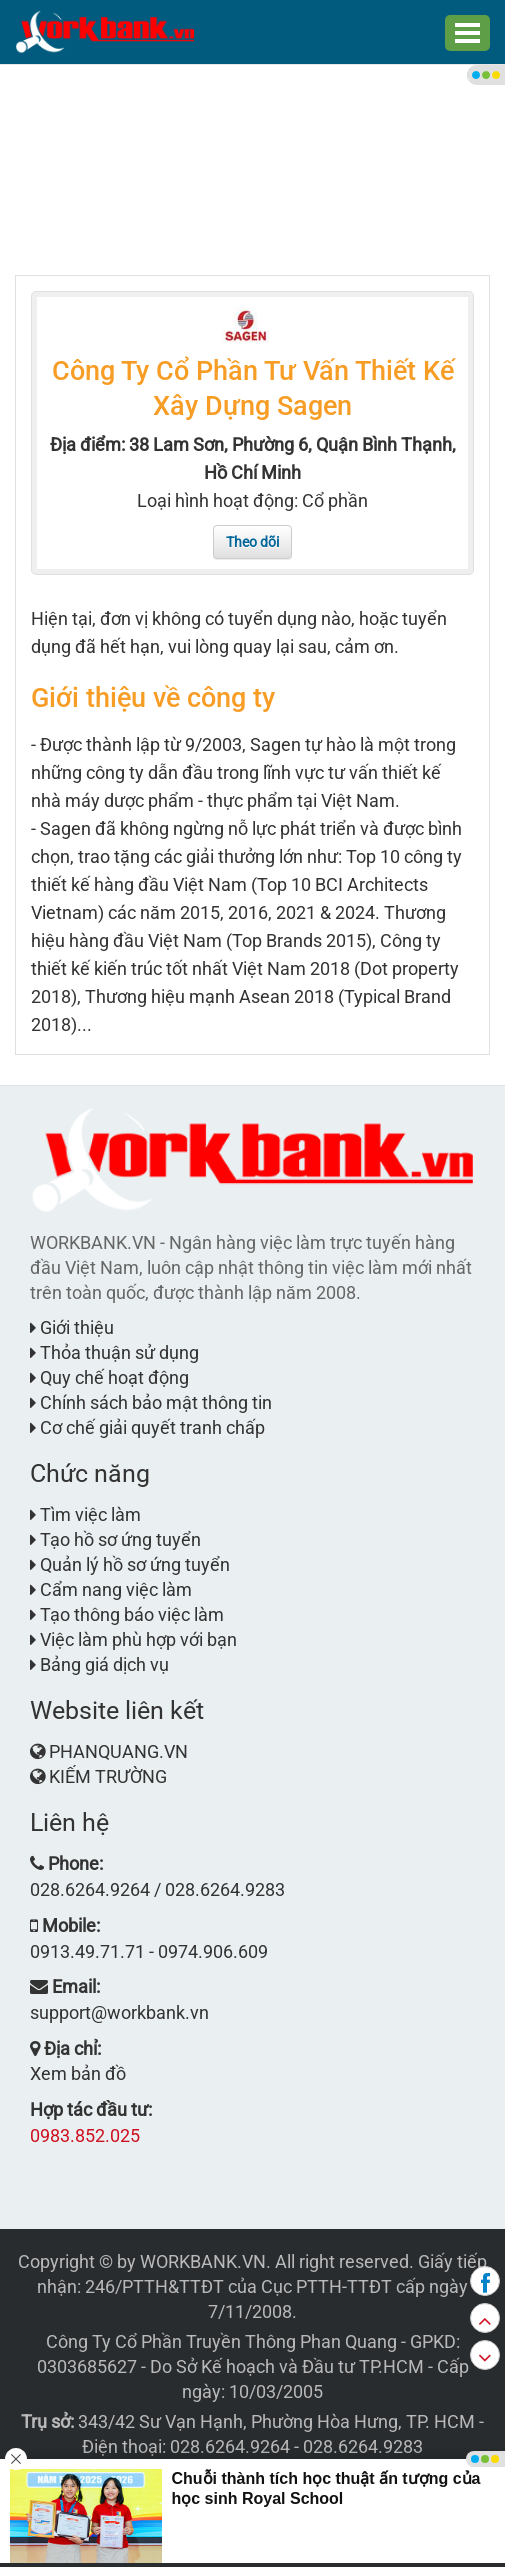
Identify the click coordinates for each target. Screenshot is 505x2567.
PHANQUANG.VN (118, 1751)
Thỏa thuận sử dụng (114, 1352)
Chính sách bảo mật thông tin (151, 1402)
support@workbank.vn (119, 2012)
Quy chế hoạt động (109, 1377)
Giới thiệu (72, 1327)
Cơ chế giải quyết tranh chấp (147, 1427)
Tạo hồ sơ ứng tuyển (115, 1539)
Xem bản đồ (78, 2073)
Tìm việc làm (85, 1514)
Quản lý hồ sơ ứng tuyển (130, 1564)
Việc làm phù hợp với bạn (133, 1639)
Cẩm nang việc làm (111, 1589)
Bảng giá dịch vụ (99, 1664)
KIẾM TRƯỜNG (108, 1776)
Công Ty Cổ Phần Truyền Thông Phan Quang (221, 2341)
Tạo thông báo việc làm (127, 1614)
